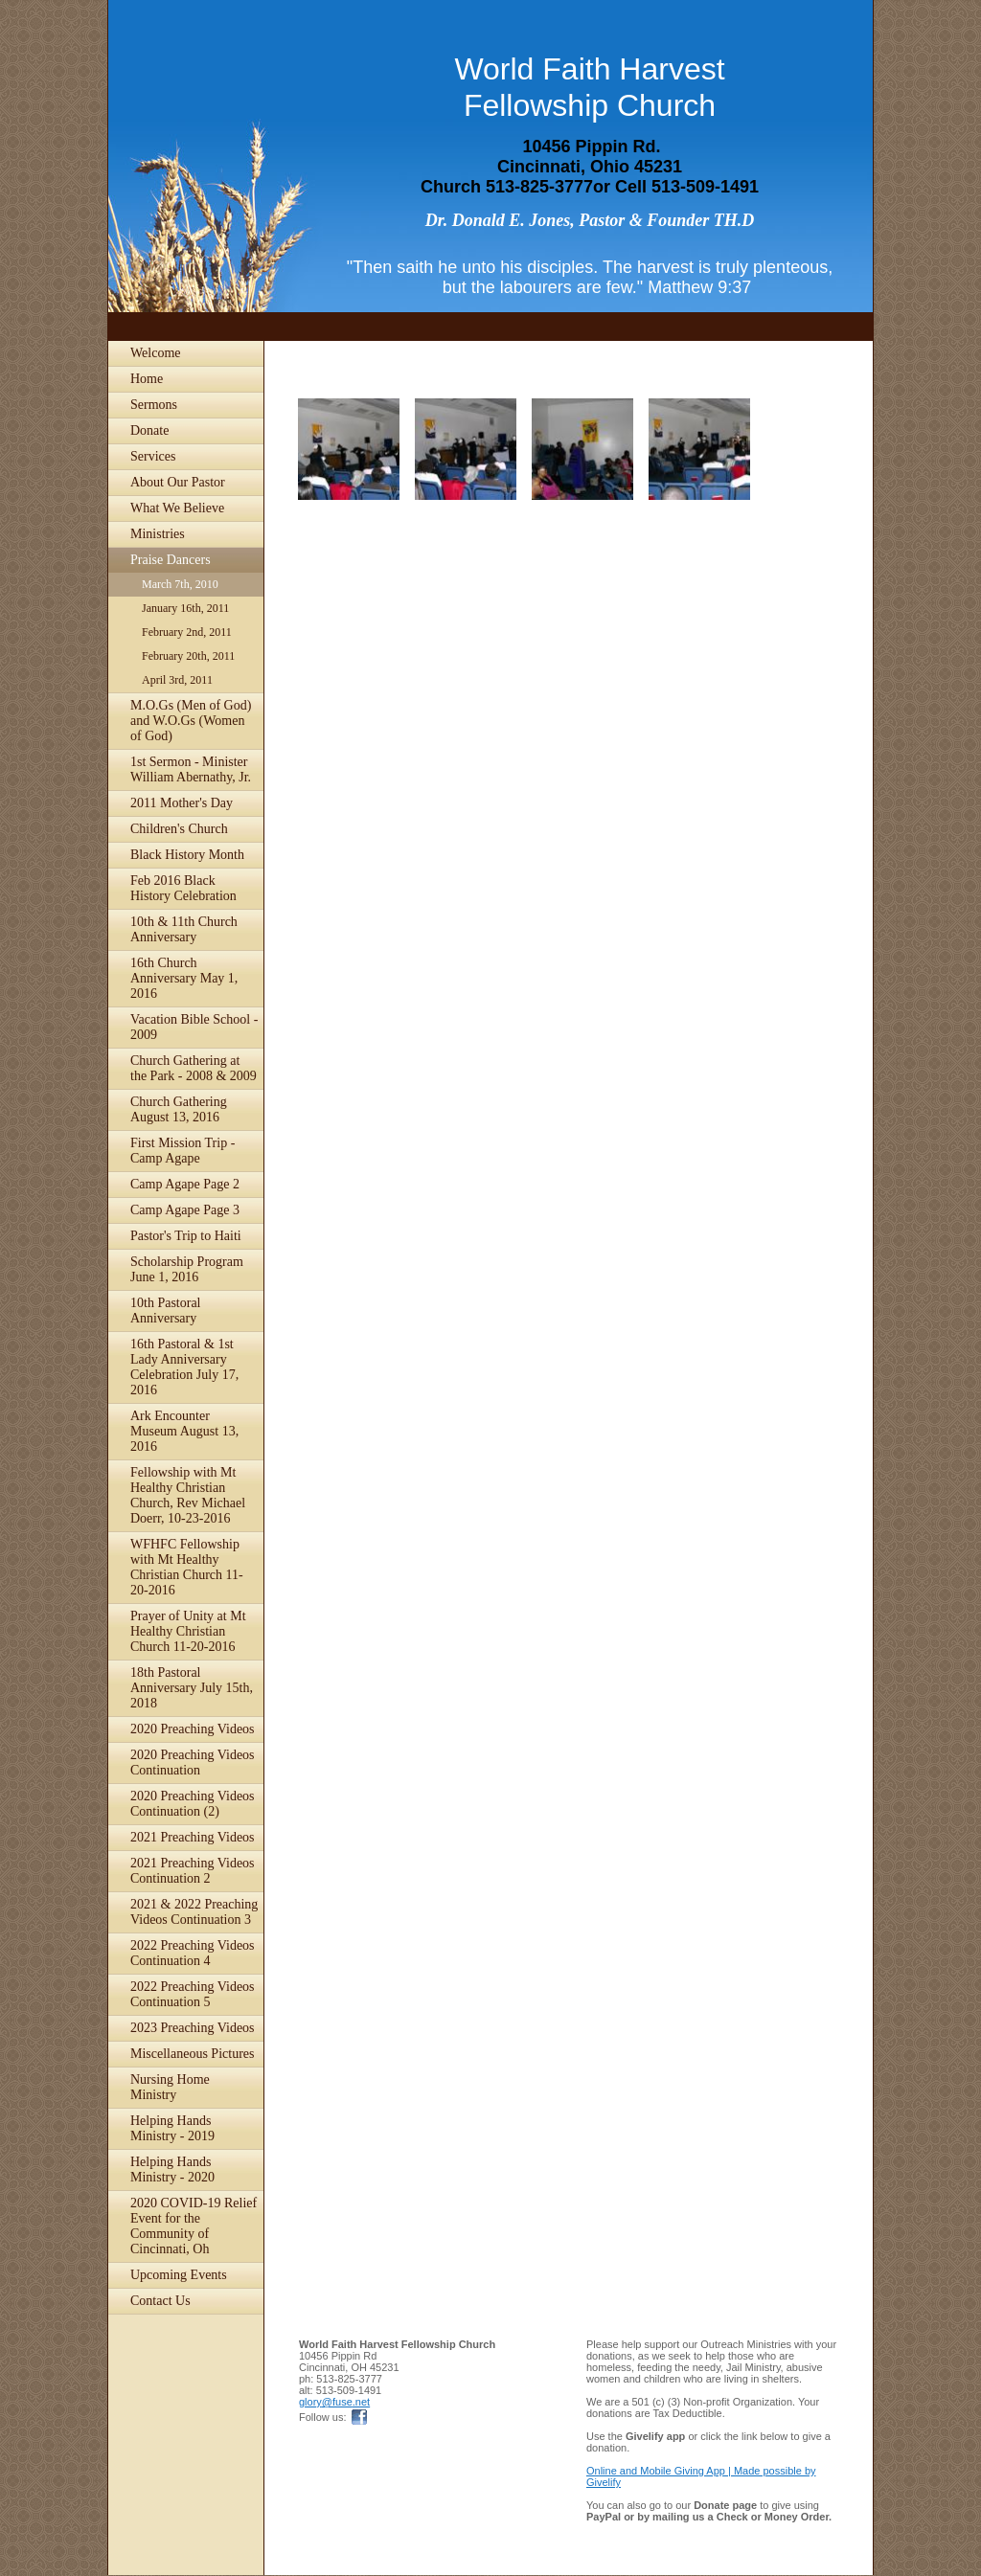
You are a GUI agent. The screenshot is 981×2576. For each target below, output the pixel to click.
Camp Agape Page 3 (185, 1210)
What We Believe (177, 508)
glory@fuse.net (334, 2401)
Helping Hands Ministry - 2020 (172, 2169)
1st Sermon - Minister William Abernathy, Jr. (190, 769)
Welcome (155, 353)
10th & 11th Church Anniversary (184, 929)
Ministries (157, 534)
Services (152, 456)
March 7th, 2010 (180, 584)
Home (146, 379)
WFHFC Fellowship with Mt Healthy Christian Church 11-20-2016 (186, 1567)
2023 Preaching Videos (192, 2028)
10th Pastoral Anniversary (165, 1310)
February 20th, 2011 (188, 656)
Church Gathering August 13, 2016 (178, 1109)
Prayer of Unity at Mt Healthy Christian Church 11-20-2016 (188, 1631)
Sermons (153, 404)
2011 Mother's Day (181, 803)
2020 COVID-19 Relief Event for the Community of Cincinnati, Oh (193, 2226)
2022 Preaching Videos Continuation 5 (192, 1994)
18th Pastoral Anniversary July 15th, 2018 (191, 1687)
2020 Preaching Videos (192, 1729)
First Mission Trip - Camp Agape (182, 1150)
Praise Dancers (170, 560)
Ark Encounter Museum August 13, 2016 (184, 1431)
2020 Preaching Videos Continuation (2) (192, 1804)
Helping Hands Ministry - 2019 (172, 2128)
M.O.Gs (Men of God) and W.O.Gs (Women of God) (190, 720)
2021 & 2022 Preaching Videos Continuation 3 (194, 1912)
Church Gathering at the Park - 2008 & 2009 (193, 1068)
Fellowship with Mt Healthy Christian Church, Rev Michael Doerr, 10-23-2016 (187, 1495)
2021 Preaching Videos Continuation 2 (192, 1871)
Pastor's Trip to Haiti (185, 1236)
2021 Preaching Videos (192, 1837)
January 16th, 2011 (185, 608)
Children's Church (179, 829)
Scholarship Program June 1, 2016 (186, 1269)
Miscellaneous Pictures (192, 2053)
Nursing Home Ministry (170, 2087)
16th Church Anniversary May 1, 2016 (184, 978)
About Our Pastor (177, 482)
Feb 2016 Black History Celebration (183, 888)
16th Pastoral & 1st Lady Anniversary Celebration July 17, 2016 (184, 1367)
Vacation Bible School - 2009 (194, 1027)
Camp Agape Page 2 (185, 1184)
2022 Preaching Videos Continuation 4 (192, 1953)
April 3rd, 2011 (177, 680)
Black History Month (187, 854)
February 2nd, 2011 (187, 632)
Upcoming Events (178, 2275)
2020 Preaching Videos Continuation (192, 1762)
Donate (149, 430)
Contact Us (160, 2301)
